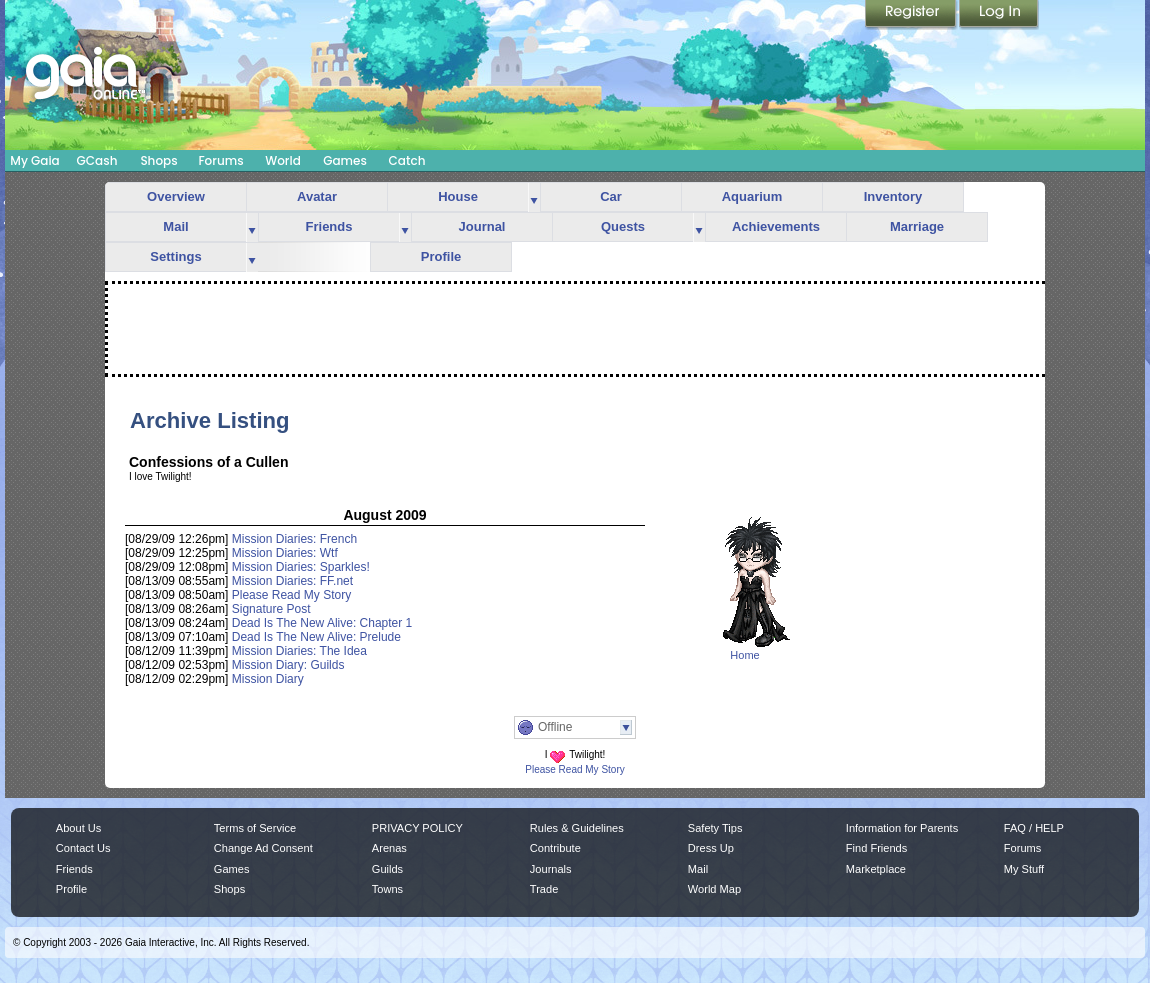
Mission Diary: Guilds (288, 665)
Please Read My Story (291, 595)
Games (345, 160)
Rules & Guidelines (577, 828)
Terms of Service (255, 828)
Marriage (917, 226)
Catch (407, 160)
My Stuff (1024, 869)
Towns (387, 889)
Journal (482, 226)
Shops (158, 160)
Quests (623, 226)
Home (744, 655)
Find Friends (876, 848)
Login (999, 15)
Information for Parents (902, 828)
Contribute (555, 848)
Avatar (317, 196)
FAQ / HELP (1034, 828)
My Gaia (34, 160)
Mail (175, 226)
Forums (220, 160)
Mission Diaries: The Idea (299, 651)
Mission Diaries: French (294, 539)
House (458, 196)
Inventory (893, 196)
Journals (551, 869)
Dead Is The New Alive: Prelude (316, 637)
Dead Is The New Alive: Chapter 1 (322, 623)
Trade (544, 889)
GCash (97, 160)
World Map (714, 889)
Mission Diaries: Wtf (285, 553)
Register (912, 15)
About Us (78, 828)
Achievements (776, 226)
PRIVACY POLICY (417, 828)
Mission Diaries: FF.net (292, 581)
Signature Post (271, 609)
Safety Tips (715, 828)
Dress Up (711, 848)
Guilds (387, 869)
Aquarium (752, 196)
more (534, 197)
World (283, 160)
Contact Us (83, 848)
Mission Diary (268, 679)
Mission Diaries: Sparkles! (301, 567)
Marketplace (876, 869)
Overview (176, 196)
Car (611, 196)
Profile (441, 256)
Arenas (389, 848)
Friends (329, 226)
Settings (175, 256)
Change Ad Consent (263, 848)
